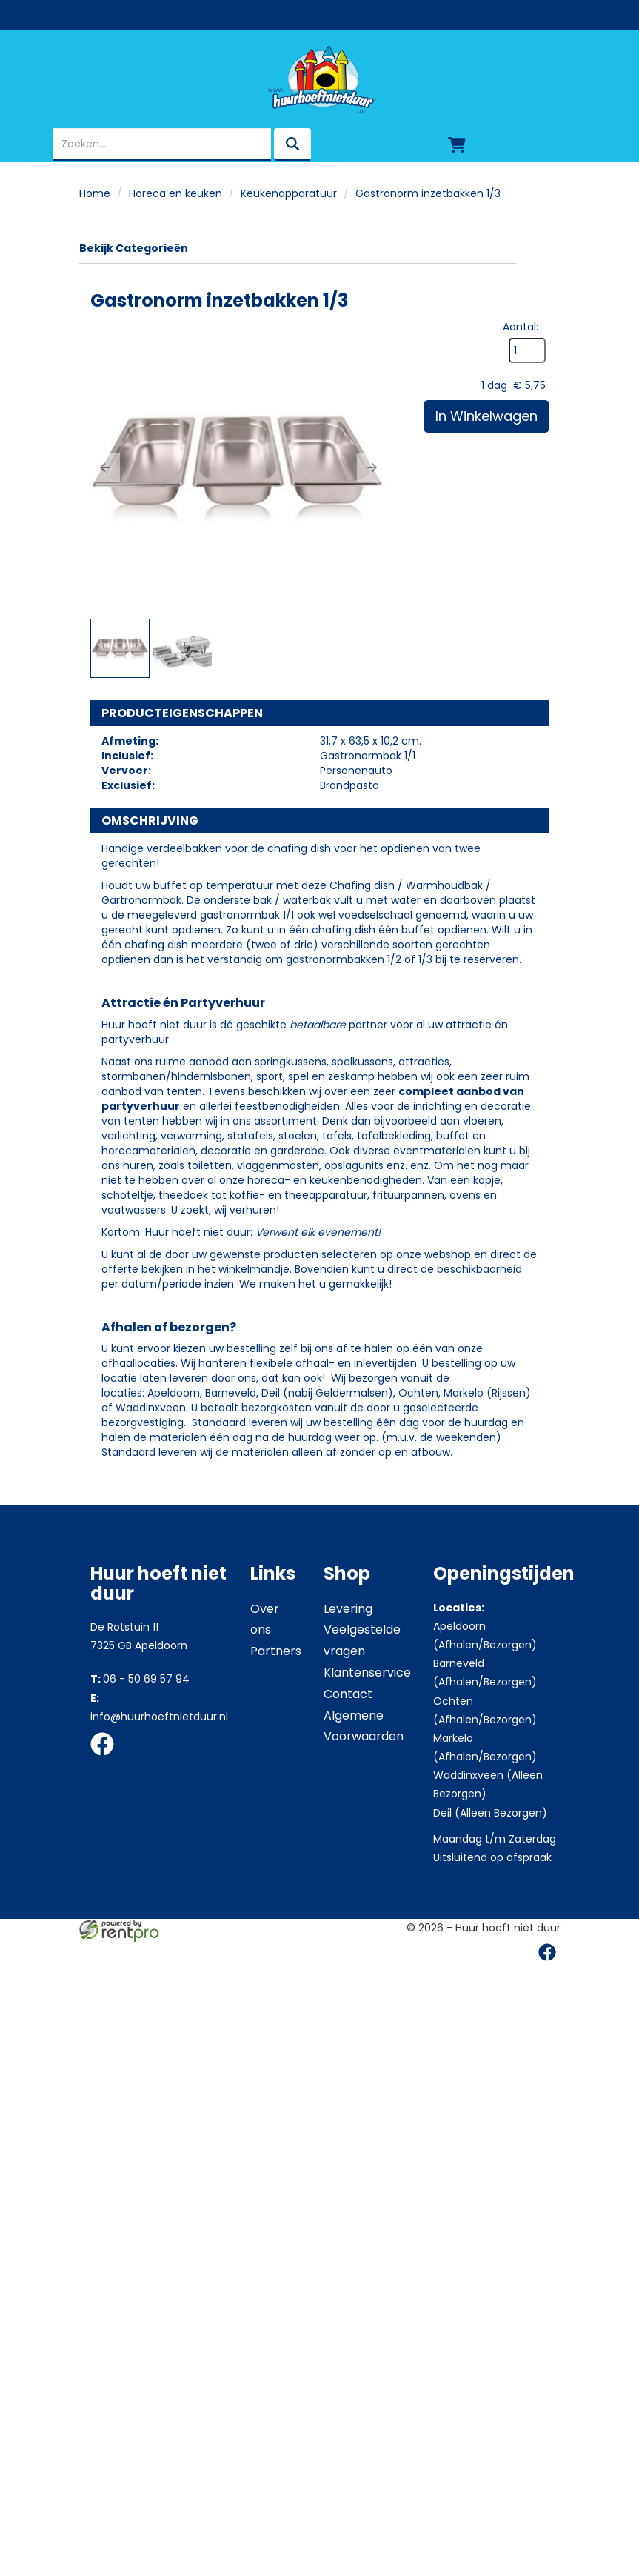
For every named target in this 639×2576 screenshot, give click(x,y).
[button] (105, 467)
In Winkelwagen (486, 782)
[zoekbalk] (162, 144)
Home (94, 193)
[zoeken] (292, 144)
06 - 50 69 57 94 (140, 1792)
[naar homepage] (319, 79)
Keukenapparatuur (289, 193)
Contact (348, 1807)
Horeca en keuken (175, 193)
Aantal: (520, 692)
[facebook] (106, 1871)
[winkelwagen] (457, 144)
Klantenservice (367, 1785)
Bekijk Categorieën (297, 248)
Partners (275, 1764)
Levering (348, 1722)
